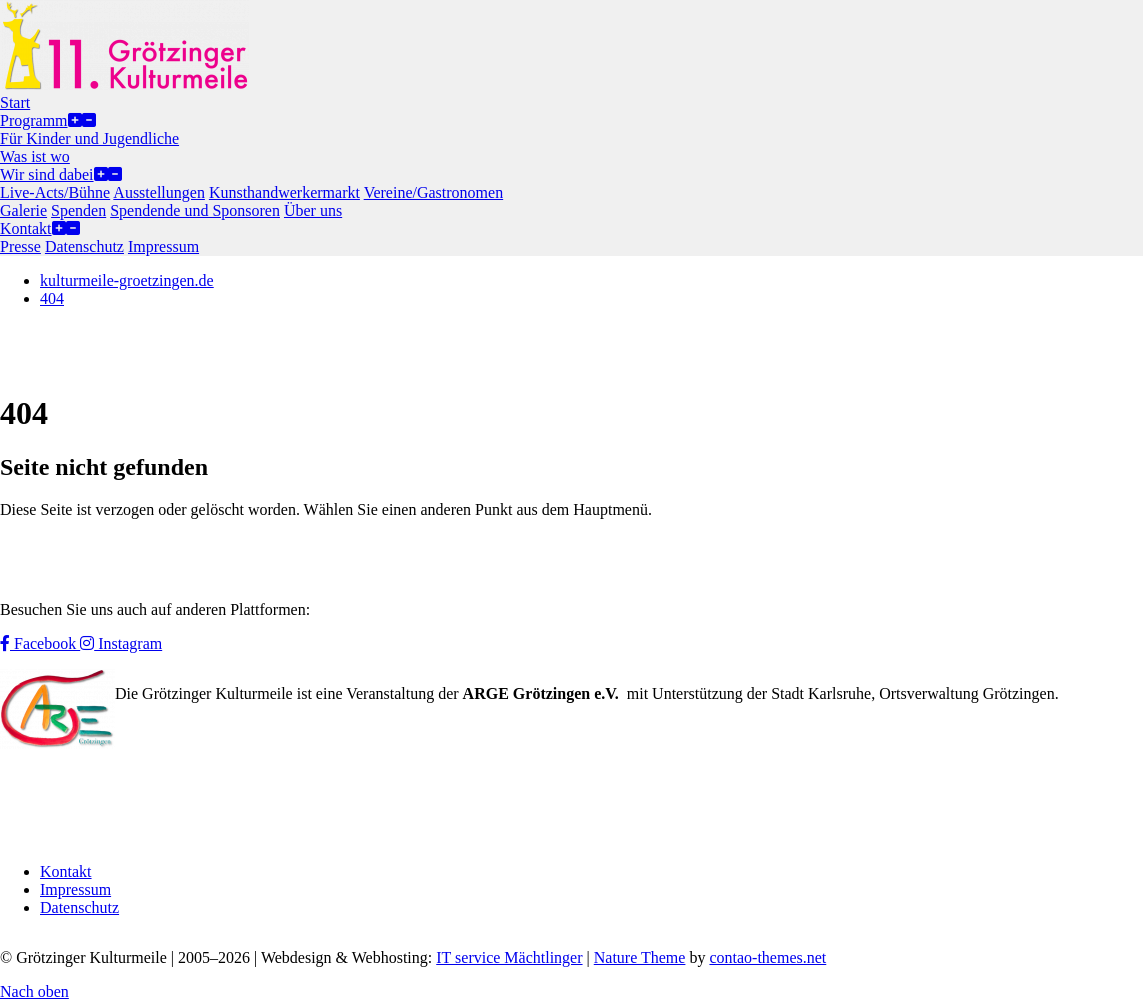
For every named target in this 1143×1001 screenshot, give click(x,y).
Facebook (40, 643)
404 (52, 298)
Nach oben (34, 991)
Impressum (75, 889)
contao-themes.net (767, 957)
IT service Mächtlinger (509, 957)
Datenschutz (79, 907)
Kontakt (66, 871)
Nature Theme (640, 957)
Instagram (121, 643)
